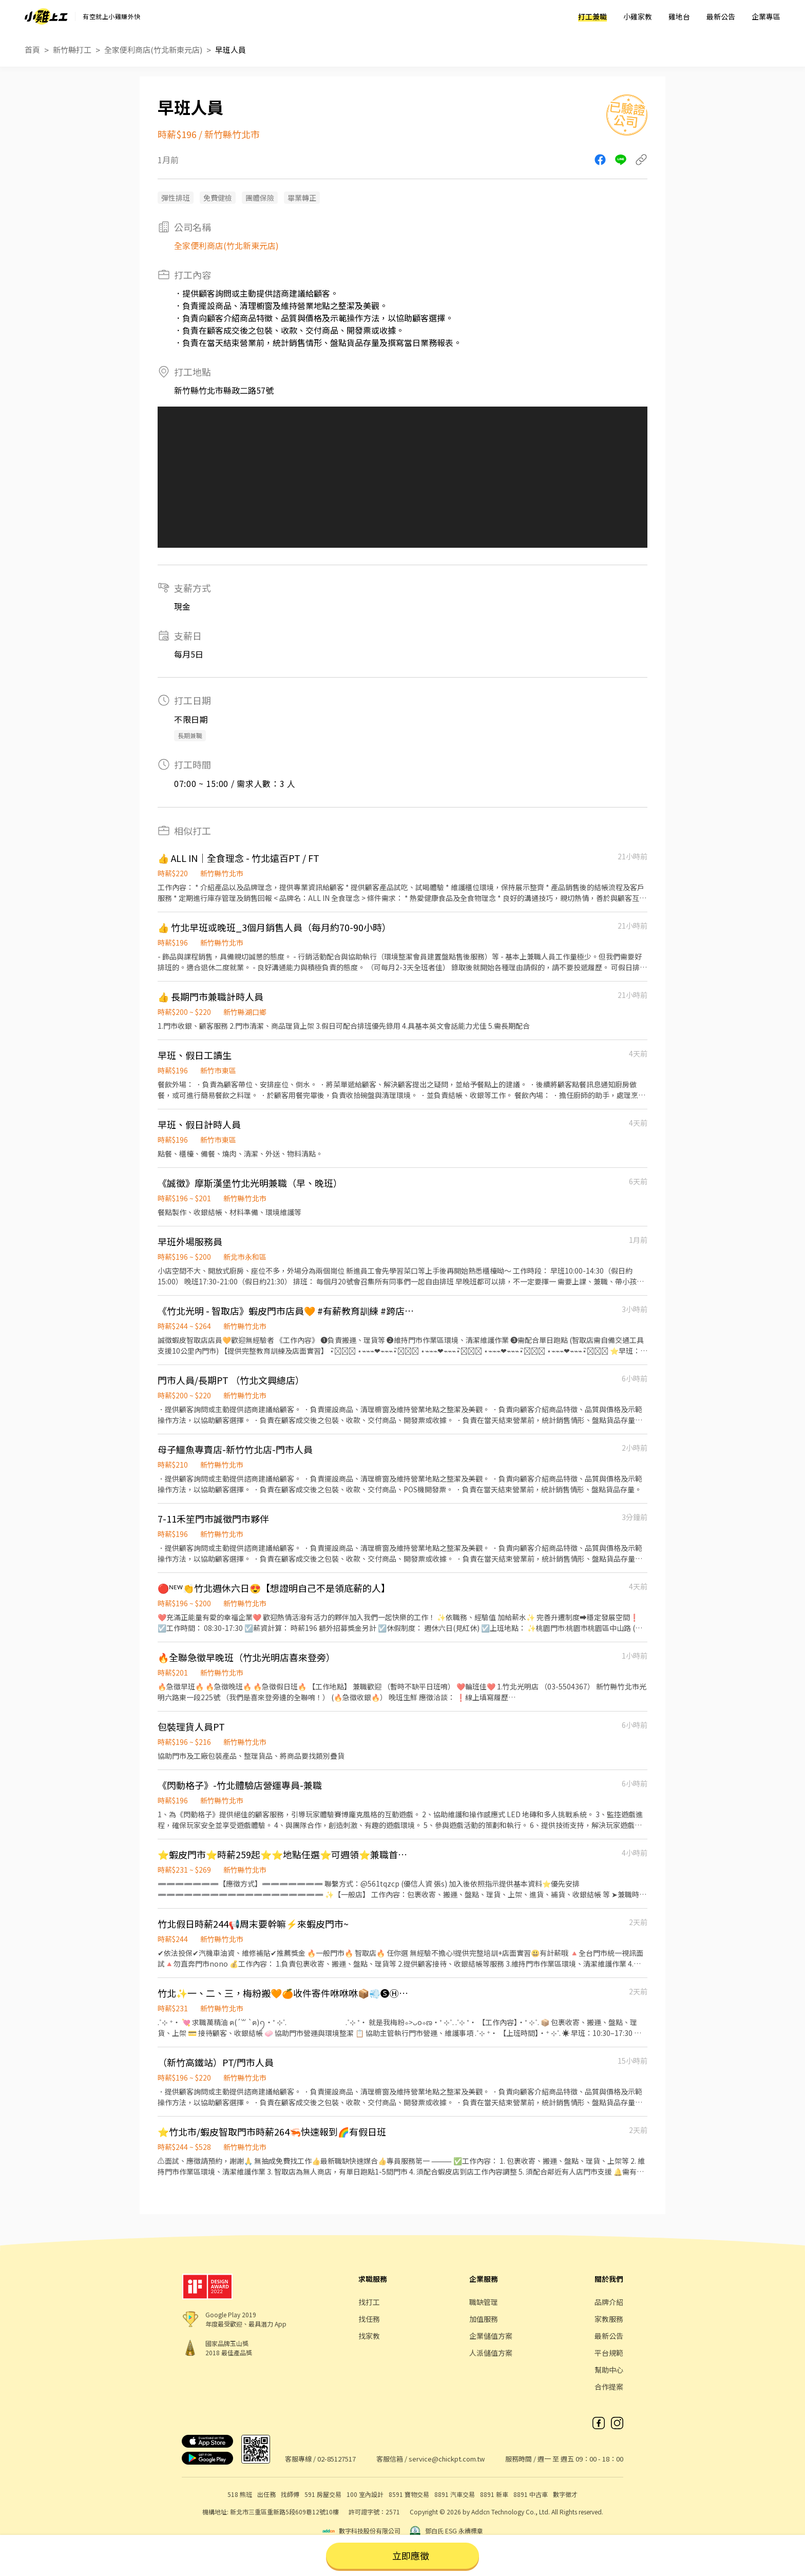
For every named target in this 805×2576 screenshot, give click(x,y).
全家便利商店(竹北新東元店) (153, 49)
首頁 (32, 49)
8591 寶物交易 (409, 2494)
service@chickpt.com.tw (447, 2459)
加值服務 (483, 2319)
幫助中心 (609, 2369)
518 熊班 (239, 2494)
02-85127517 (336, 2459)
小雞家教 (637, 16)
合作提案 (609, 2386)
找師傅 (290, 2494)
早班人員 (230, 49)
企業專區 (766, 16)
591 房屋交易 (322, 2494)
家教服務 (609, 2319)
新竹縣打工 (72, 49)
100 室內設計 (365, 2494)
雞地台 (679, 16)
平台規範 (609, 2353)
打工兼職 (592, 16)
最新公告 (720, 16)
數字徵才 (565, 2494)
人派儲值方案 (490, 2353)
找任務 (369, 2319)
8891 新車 (494, 2494)
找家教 (369, 2336)
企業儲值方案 (490, 2336)
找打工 (369, 2302)
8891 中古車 (530, 2494)
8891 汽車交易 (454, 2494)
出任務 (266, 2494)
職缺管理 (483, 2302)
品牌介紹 (609, 2302)
